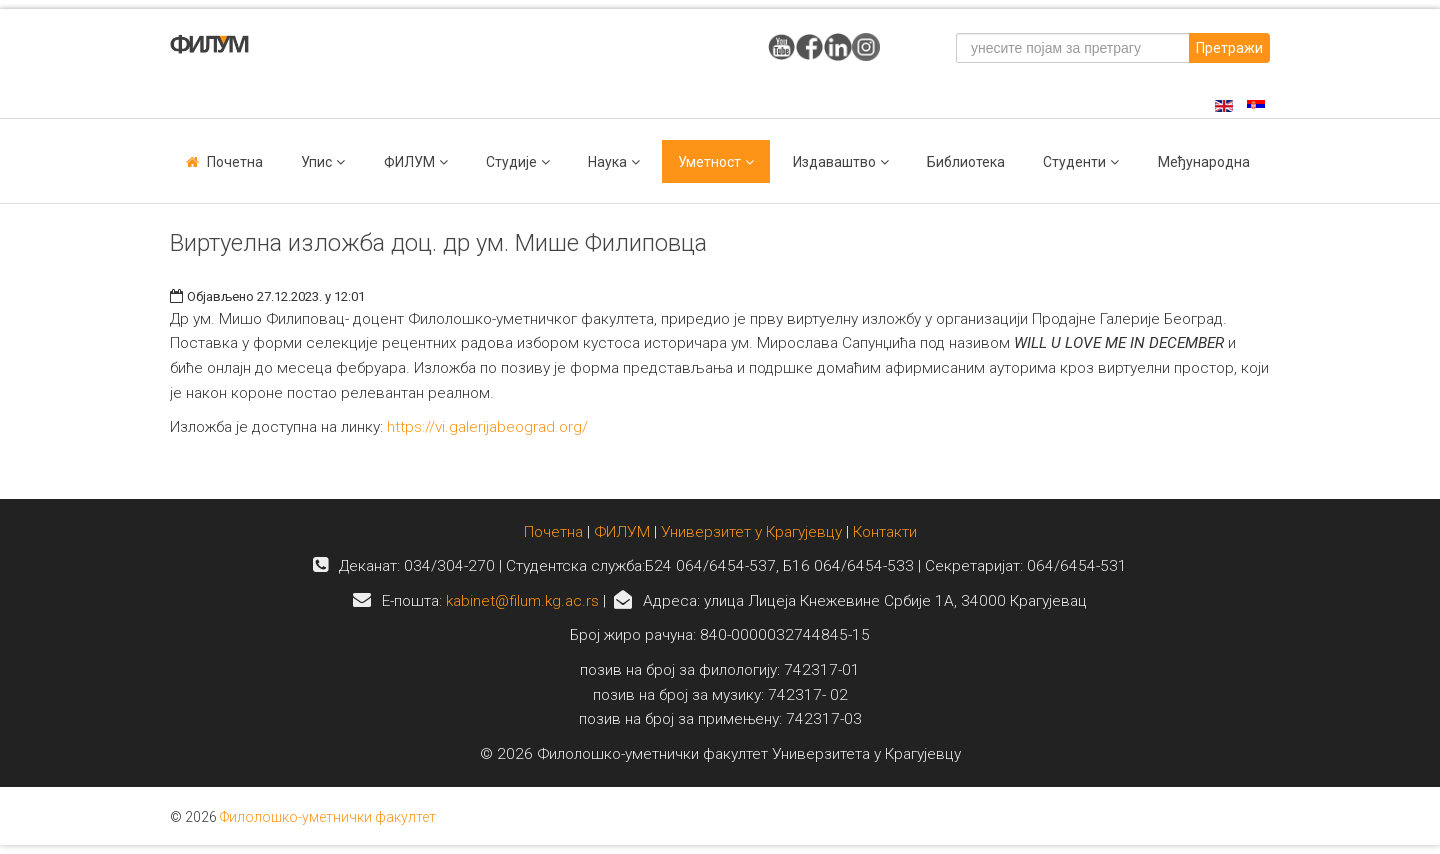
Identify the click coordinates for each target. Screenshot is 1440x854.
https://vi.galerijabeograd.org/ (487, 427)
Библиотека (966, 162)
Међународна (1204, 162)
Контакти (885, 532)
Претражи (1229, 48)
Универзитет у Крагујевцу (751, 532)
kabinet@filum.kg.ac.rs (522, 601)
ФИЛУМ (622, 532)
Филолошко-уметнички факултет (328, 817)
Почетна (235, 162)
